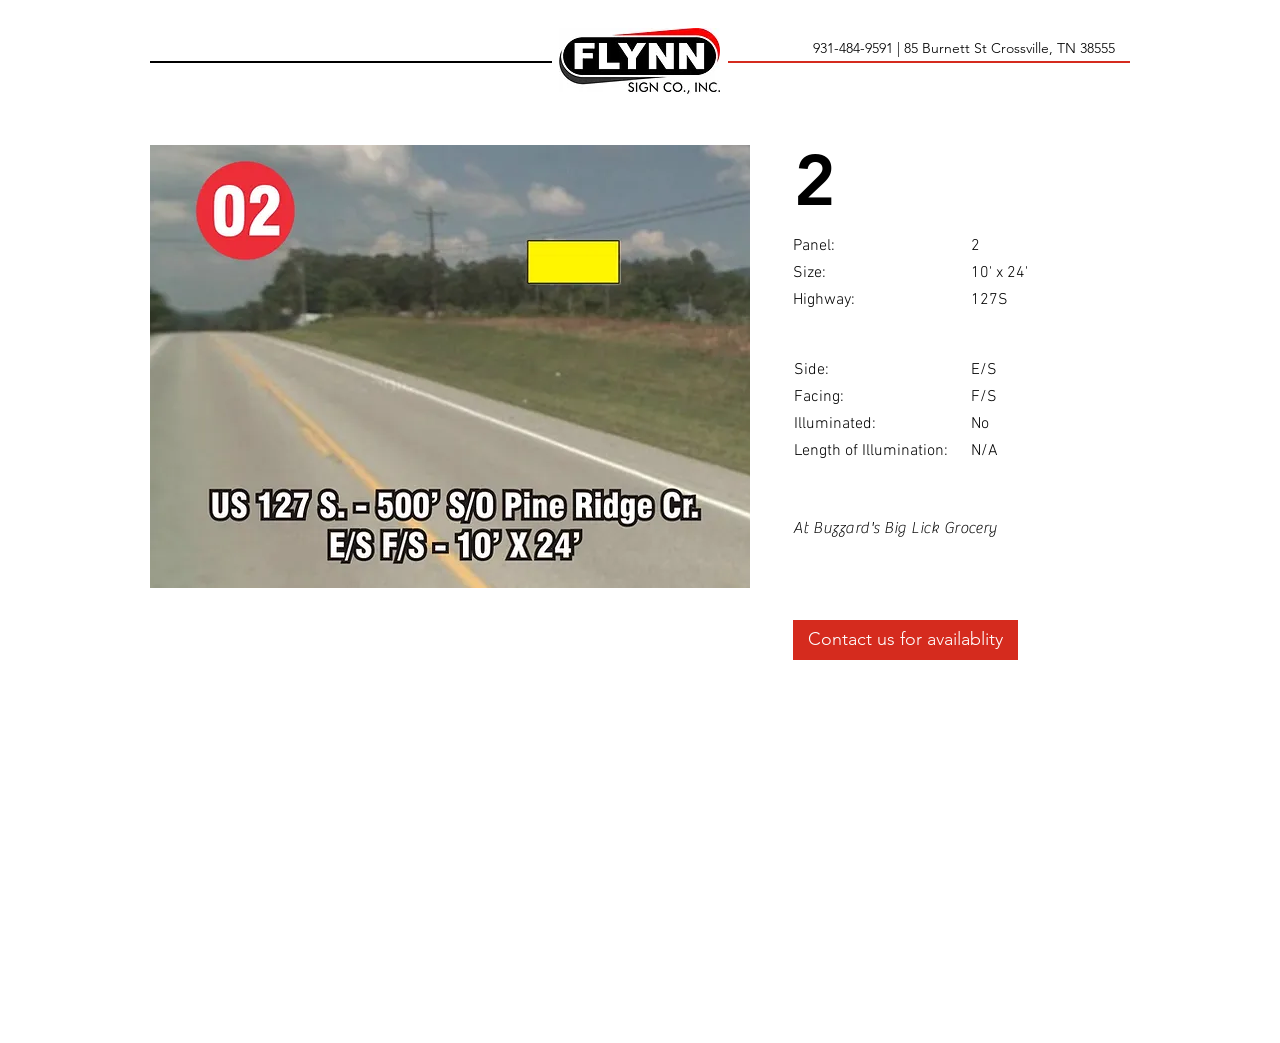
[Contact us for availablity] (905, 640)
